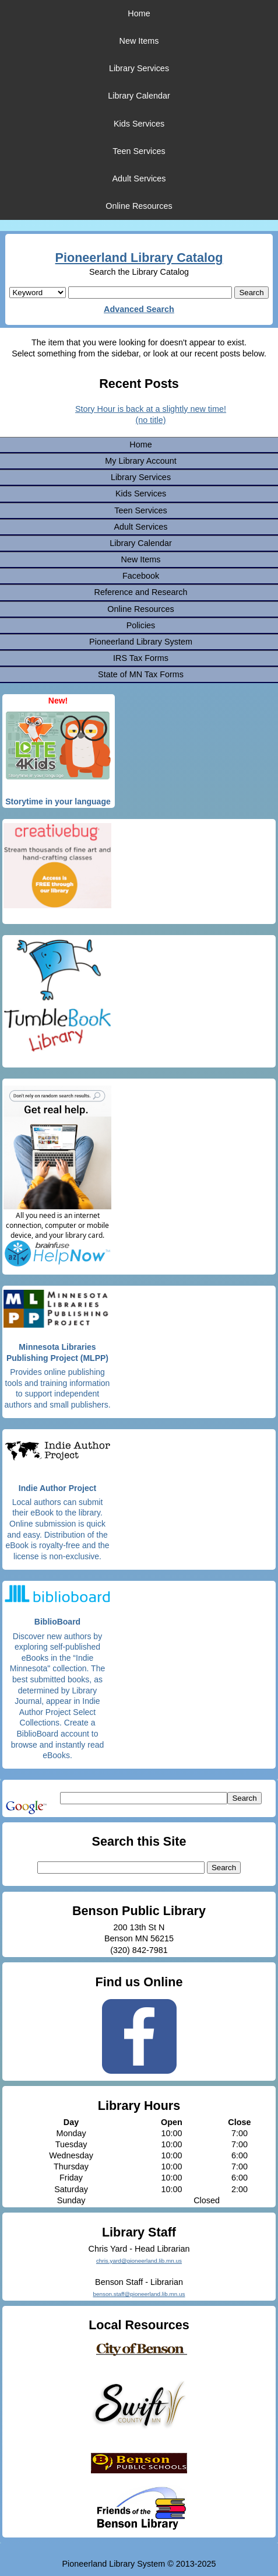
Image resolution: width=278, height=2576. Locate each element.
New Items (139, 41)
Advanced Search (139, 309)
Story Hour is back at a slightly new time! (150, 409)
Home (139, 13)
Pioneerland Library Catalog (139, 257)
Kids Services (139, 123)
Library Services (139, 68)
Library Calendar (139, 95)
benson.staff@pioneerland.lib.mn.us (139, 2294)
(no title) (151, 420)
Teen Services (138, 151)
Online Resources (138, 206)
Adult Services (139, 178)
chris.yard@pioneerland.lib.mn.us (139, 2261)
